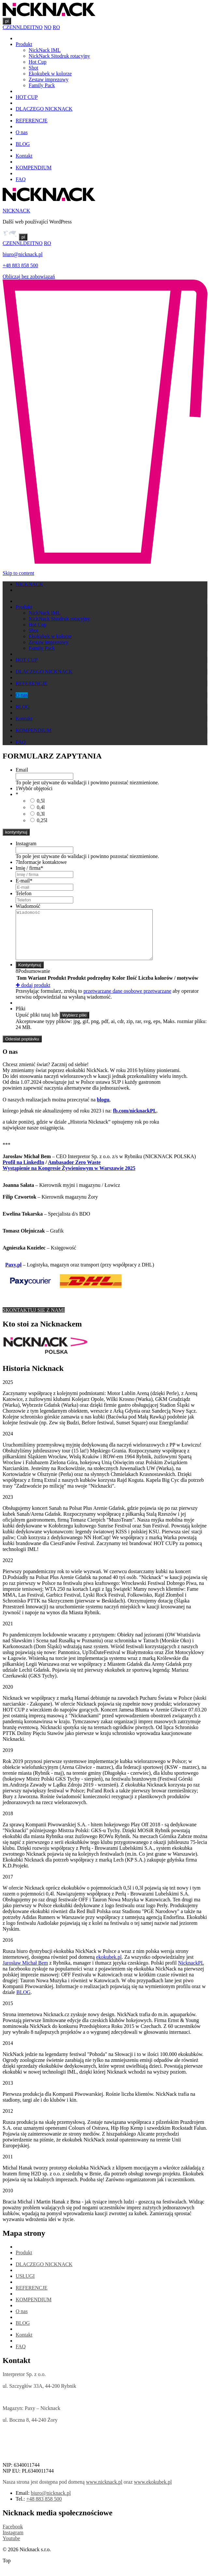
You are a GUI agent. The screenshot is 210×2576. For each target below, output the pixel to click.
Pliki (20, 1018)
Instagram (26, 843)
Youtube (11, 2548)
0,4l (41, 807)
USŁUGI (25, 2286)
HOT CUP (27, 97)
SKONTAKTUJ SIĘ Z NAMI (34, 1320)
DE (26, 27)
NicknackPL (191, 1972)
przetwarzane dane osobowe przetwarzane (127, 1001)
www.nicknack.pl (104, 2491)
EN (12, 27)
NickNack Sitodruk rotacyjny (59, 56)
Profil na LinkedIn (23, 1172)
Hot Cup (38, 62)
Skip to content (18, 573)
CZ (6, 27)
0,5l (41, 801)
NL (19, 27)
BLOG (23, 144)
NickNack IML (45, 50)
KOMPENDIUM (33, 167)
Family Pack (42, 85)
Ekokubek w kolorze (50, 73)
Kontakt (24, 156)
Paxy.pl (13, 1274)
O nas (22, 132)
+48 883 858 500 (20, 265)
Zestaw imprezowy (48, 79)
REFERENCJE (32, 120)
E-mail (24, 880)
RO (56, 27)
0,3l (41, 814)
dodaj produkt (33, 995)
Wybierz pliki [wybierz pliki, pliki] (74, 1024)
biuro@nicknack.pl (23, 254)
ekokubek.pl (109, 1967)
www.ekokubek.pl (153, 2491)
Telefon (24, 893)
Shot (33, 67)
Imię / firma (29, 868)
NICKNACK (16, 210)
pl (6, 21)
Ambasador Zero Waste (74, 1172)
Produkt (24, 44)
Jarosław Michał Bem (25, 1972)
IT (32, 27)
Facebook (13, 2536)
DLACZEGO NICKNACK (44, 109)
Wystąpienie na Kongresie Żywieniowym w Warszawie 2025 (69, 1178)
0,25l (42, 820)
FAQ (21, 179)
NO (39, 27)
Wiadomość (28, 906)
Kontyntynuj (29, 974)
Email (22, 770)
